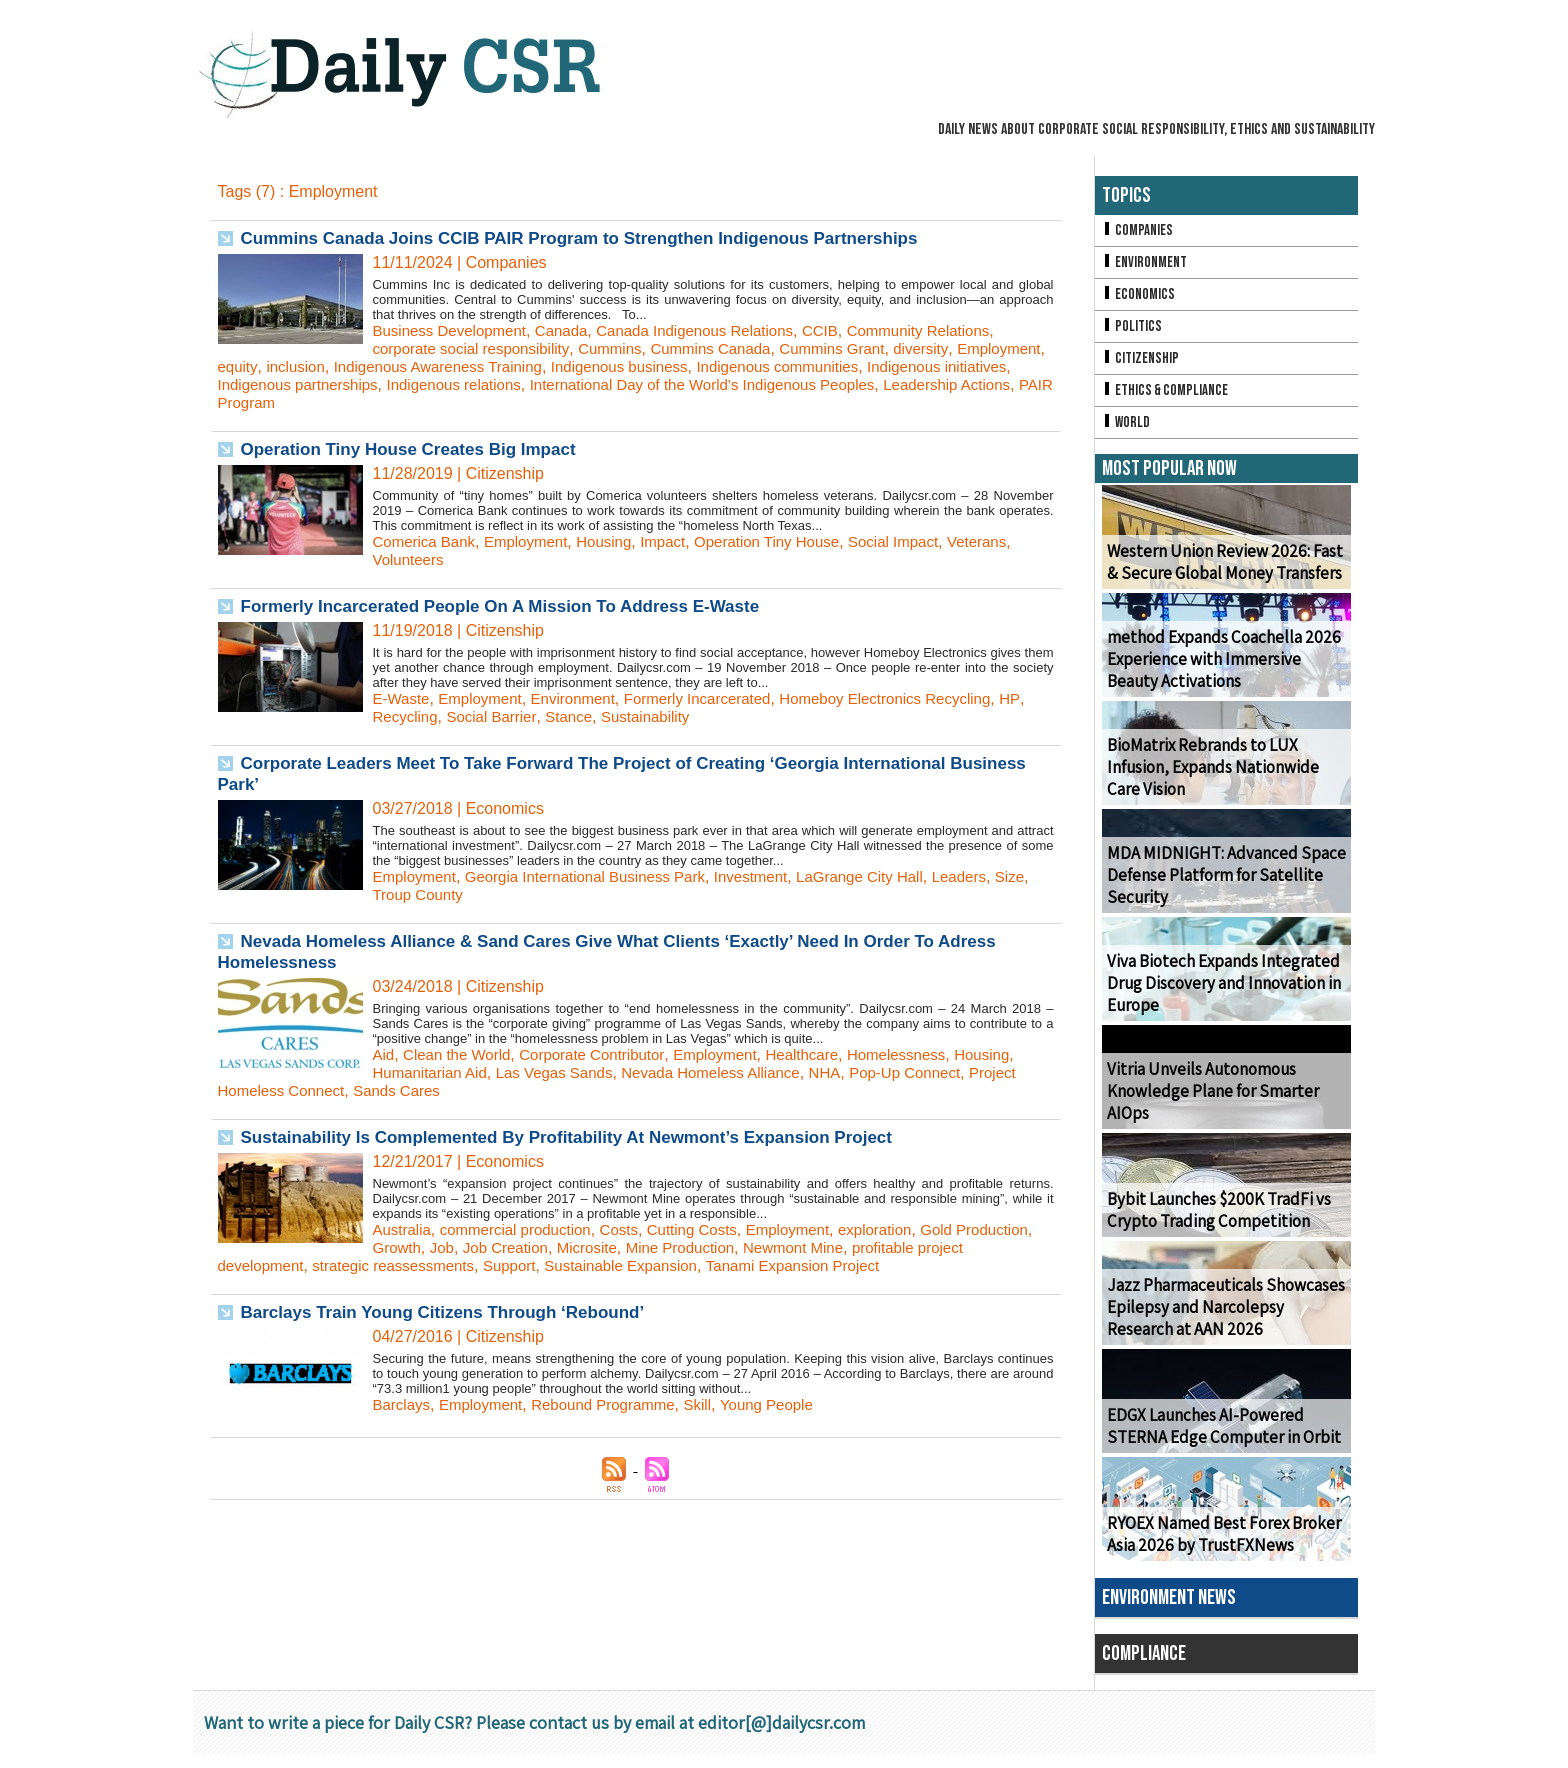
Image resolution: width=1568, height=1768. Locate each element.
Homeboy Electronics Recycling (916, 698)
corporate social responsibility (477, 348)
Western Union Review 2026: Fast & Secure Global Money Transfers (1225, 577)
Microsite (685, 1247)
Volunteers (411, 559)
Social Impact (925, 541)
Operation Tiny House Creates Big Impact (418, 449)
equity (336, 366)
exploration (905, 1229)
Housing (618, 541)
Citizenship (1142, 367)
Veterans (1013, 541)
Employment (262, 366)
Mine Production (784, 1247)
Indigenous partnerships (460, 384)
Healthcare (826, 1054)
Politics (1133, 333)
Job (531, 1247)
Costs (633, 1229)
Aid (384, 1054)
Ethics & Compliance (1168, 401)
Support (580, 1265)
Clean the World (462, 1054)
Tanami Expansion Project (880, 1265)
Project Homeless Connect (312, 1090)
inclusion (397, 366)
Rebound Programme (617, 1404)
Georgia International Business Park (598, 876)
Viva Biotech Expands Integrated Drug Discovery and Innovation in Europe (1218, 998)
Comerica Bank (427, 541)
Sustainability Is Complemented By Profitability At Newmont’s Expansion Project (586, 1137)
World (1127, 435)
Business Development (455, 330)
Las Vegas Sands (565, 1072)
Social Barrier (527, 716)
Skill (716, 1404)
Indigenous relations (626, 384)
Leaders (996, 876)
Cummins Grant (859, 348)
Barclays (403, 1404)
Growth (484, 1247)
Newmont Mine (903, 1247)
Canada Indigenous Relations (715, 330)
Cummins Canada (731, 348)
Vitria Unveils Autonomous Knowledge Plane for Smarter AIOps (1208, 1106)
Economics (1140, 299)
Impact (680, 541)
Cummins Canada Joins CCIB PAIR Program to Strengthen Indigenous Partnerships (599, 238)
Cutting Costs (711, 1229)
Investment (774, 876)
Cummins (624, 348)
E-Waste (403, 698)
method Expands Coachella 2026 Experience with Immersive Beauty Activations (1223, 674)
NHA (853, 1072)
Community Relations (952, 330)
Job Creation (598, 1247)
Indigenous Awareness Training (548, 366)
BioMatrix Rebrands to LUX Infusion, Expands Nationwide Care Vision (1224, 782)
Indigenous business (741, 366)
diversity (953, 348)
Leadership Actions (351, 402)
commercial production (524, 1229)
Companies (1139, 231)
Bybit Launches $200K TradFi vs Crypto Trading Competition (1213, 1225)
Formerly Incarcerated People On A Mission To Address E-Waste (515, 606)
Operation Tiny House (790, 541)
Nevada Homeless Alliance (732, 1072)
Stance (609, 716)
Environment (585, 698)
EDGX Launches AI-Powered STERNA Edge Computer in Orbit (1217, 1441)
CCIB (848, 330)
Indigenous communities (909, 366)
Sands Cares (462, 1090)
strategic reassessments (456, 1265)
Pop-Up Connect (938, 1072)
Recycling (436, 716)
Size (388, 894)
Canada (573, 330)
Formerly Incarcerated (717, 698)
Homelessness (927, 1054)
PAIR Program (479, 402)
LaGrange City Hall (890, 876)
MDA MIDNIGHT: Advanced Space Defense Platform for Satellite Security (1216, 890)
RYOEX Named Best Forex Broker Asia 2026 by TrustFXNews (1218, 1549)
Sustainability (690, 716)
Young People (789, 1404)
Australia (404, 1229)
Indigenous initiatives (292, 384)
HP (383, 716)
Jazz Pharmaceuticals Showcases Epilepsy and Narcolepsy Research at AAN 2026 (1223, 1322)
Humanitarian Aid (434, 1072)
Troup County (460, 894)
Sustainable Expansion (698, 1265)
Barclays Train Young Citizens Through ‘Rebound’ (454, 1312)
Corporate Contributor (605, 1054)
